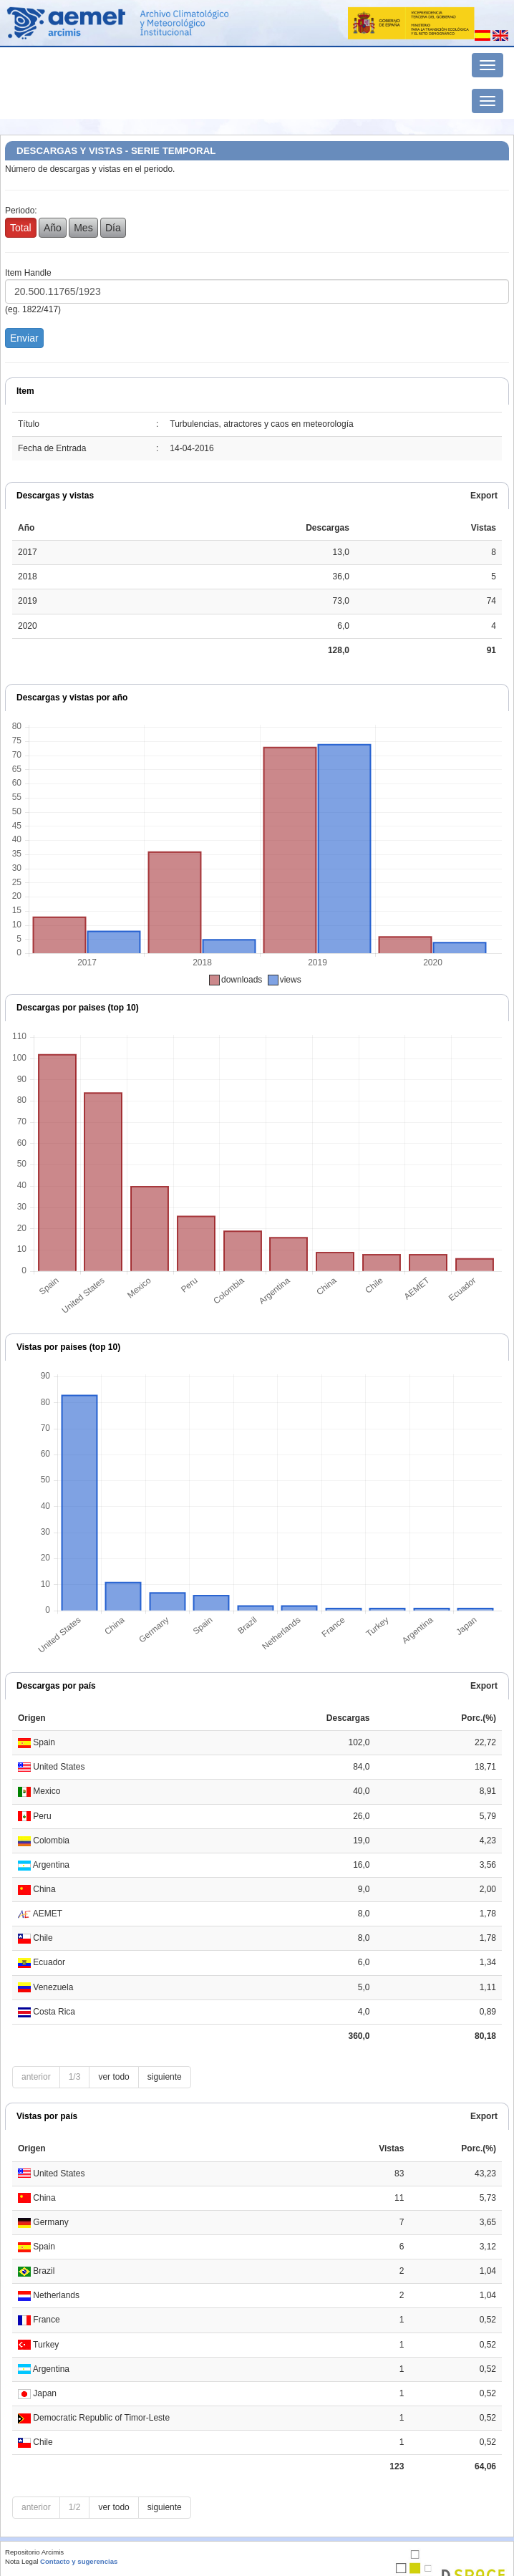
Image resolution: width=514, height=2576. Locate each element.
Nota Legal (21, 2561)
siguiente (164, 2077)
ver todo (113, 2077)
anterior (36, 2077)
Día (113, 227)
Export (484, 496)
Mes (83, 227)
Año (53, 227)
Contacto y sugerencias (78, 2561)
